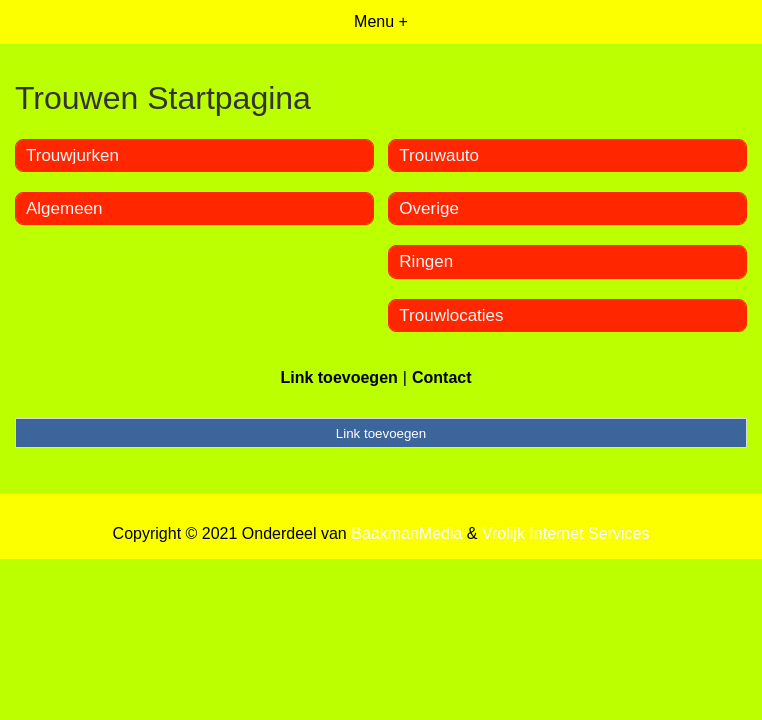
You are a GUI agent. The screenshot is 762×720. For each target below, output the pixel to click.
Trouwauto (439, 155)
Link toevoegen (338, 377)
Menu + (381, 21)
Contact (442, 377)
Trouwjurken (72, 155)
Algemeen (64, 208)
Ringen (426, 261)
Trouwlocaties (451, 315)
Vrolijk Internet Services (565, 533)
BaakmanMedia (406, 533)
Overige (429, 208)
